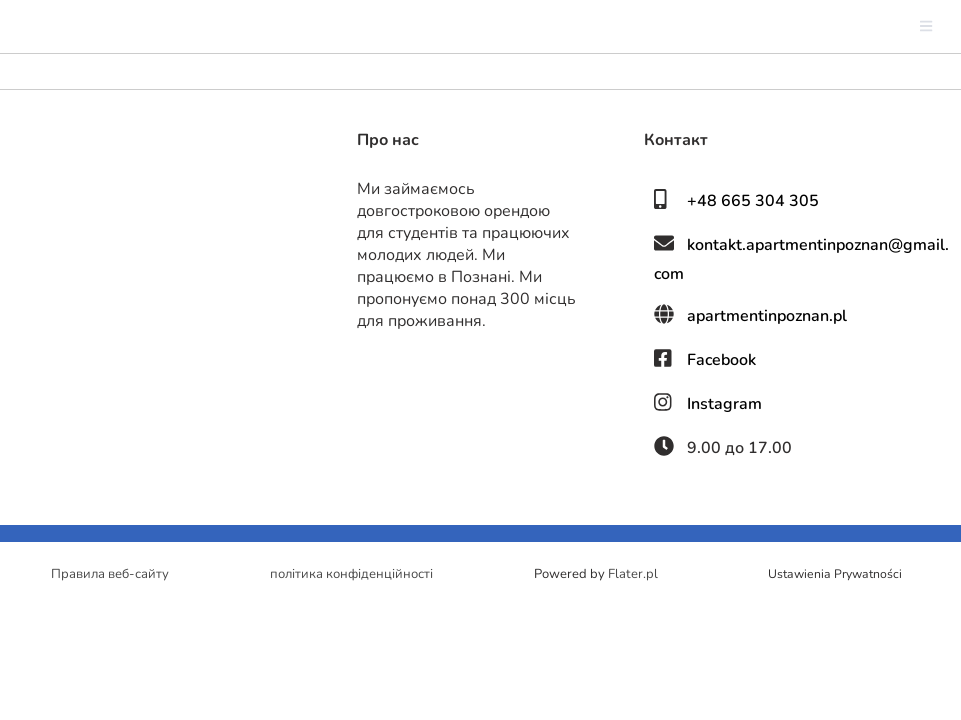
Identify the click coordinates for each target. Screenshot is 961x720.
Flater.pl (633, 574)
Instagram (724, 404)
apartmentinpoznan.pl (767, 316)
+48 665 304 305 (753, 201)
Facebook (721, 360)
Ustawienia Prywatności (835, 574)
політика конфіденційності (351, 574)
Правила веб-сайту (110, 574)
